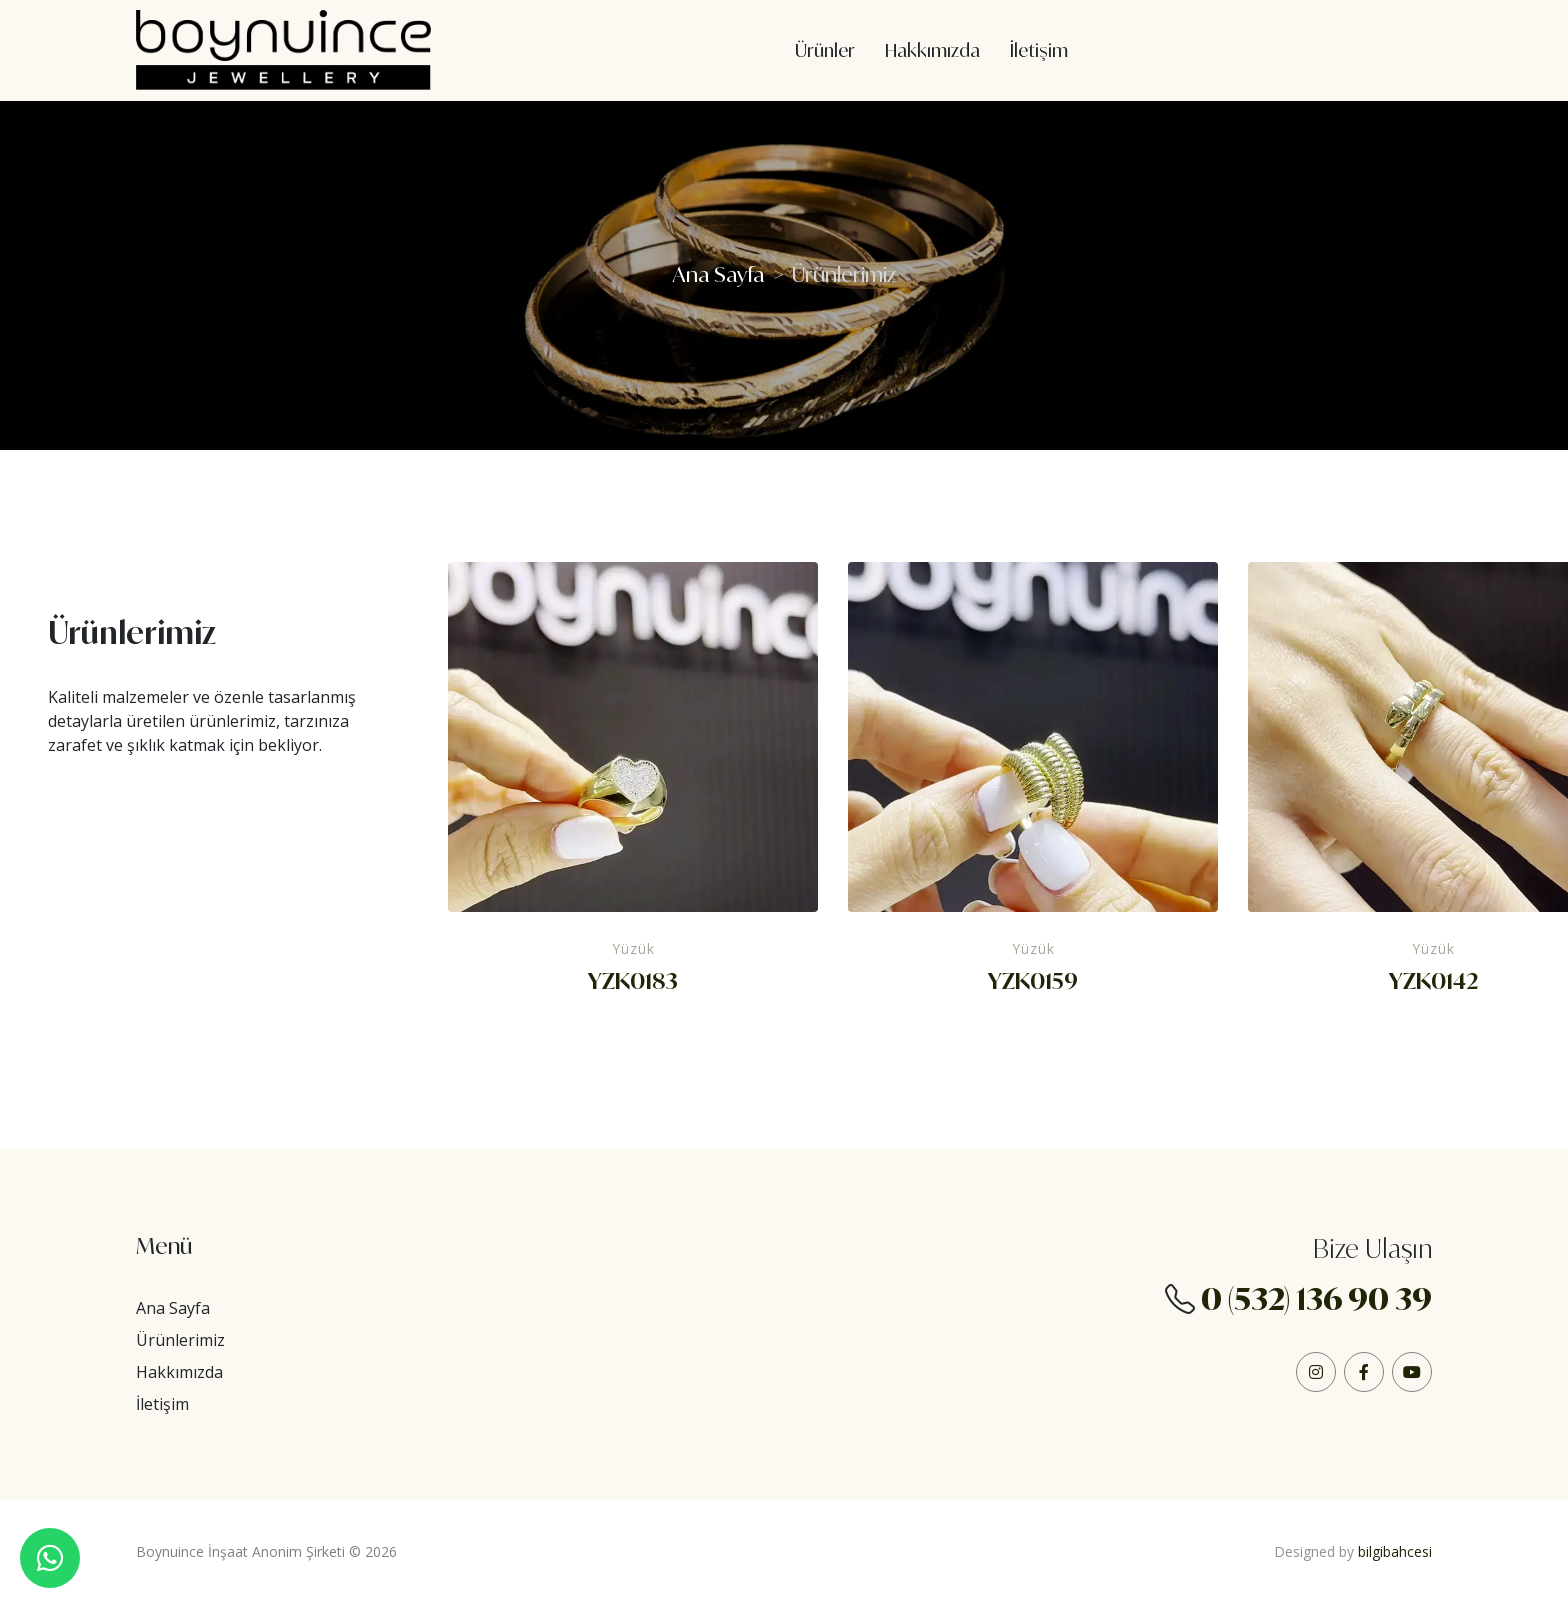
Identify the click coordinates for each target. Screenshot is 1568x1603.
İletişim (162, 1404)
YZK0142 (1433, 980)
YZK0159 (1033, 980)
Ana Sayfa (719, 274)
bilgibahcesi (1395, 1551)
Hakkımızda (179, 1372)
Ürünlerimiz (180, 1340)
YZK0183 (633, 980)
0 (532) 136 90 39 (1316, 1298)
